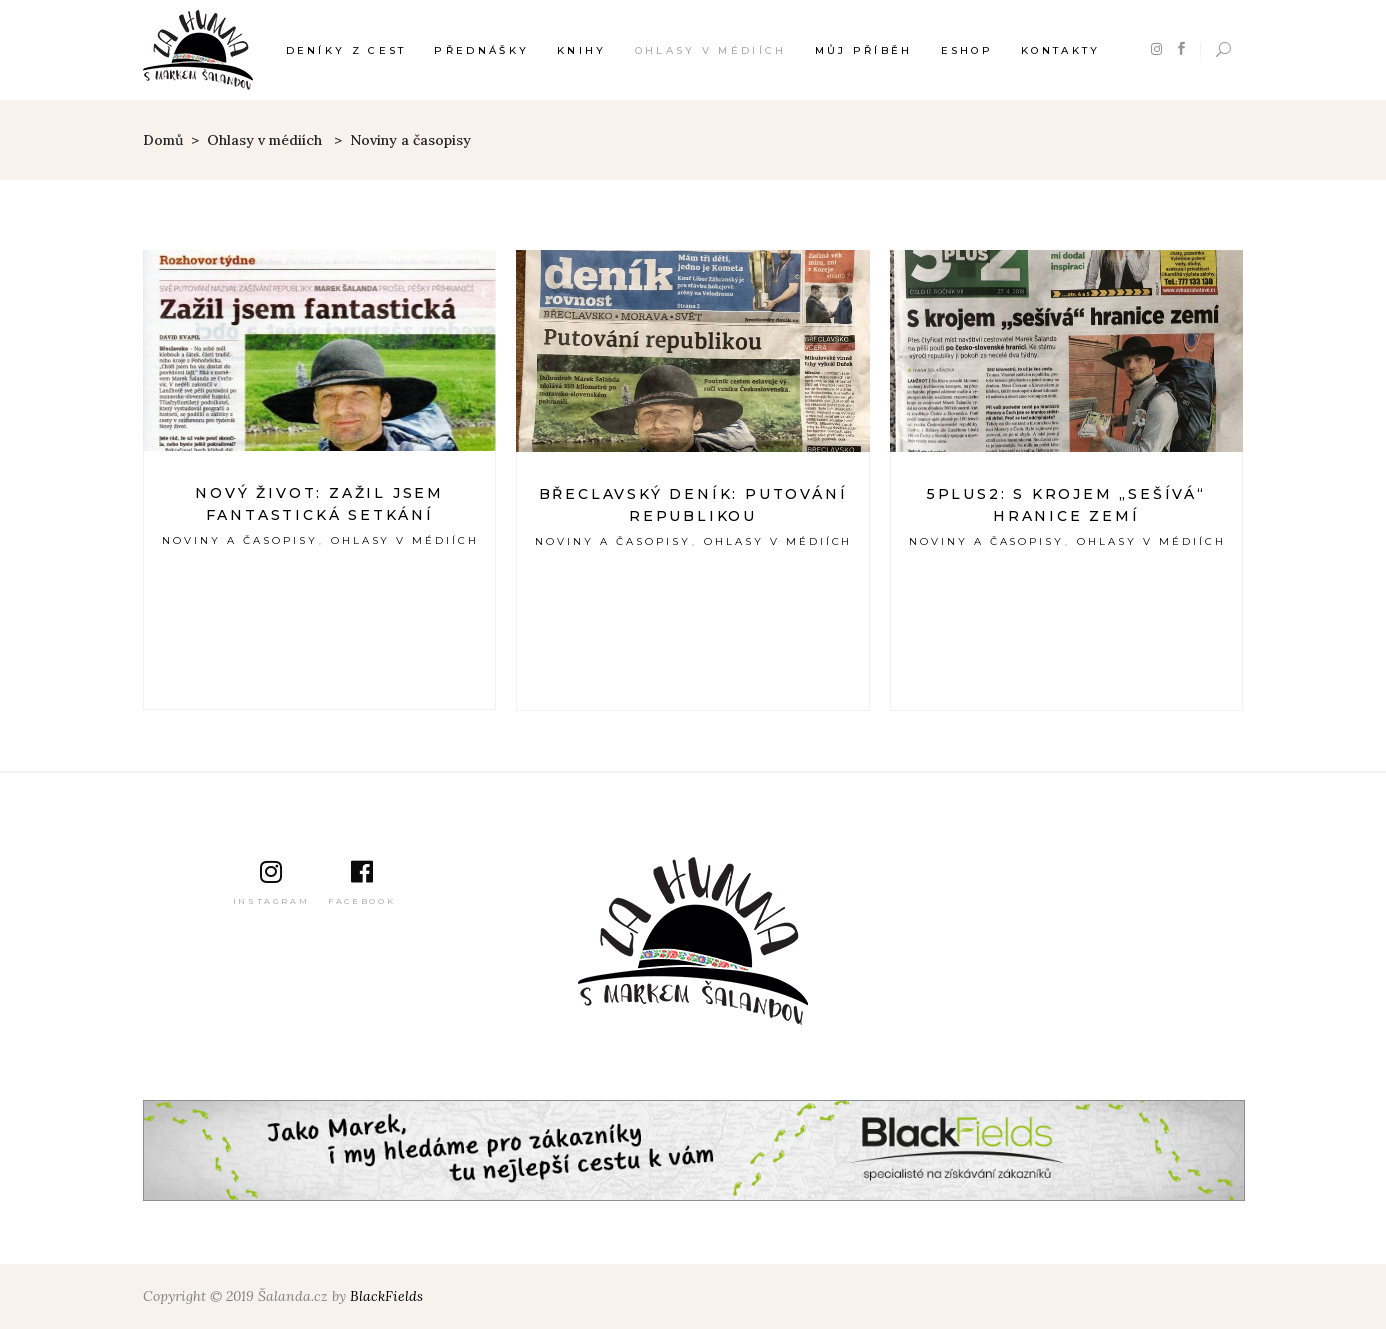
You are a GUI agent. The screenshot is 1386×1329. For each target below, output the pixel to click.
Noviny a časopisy (240, 540)
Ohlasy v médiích (264, 140)
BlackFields (386, 1296)
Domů (163, 140)
